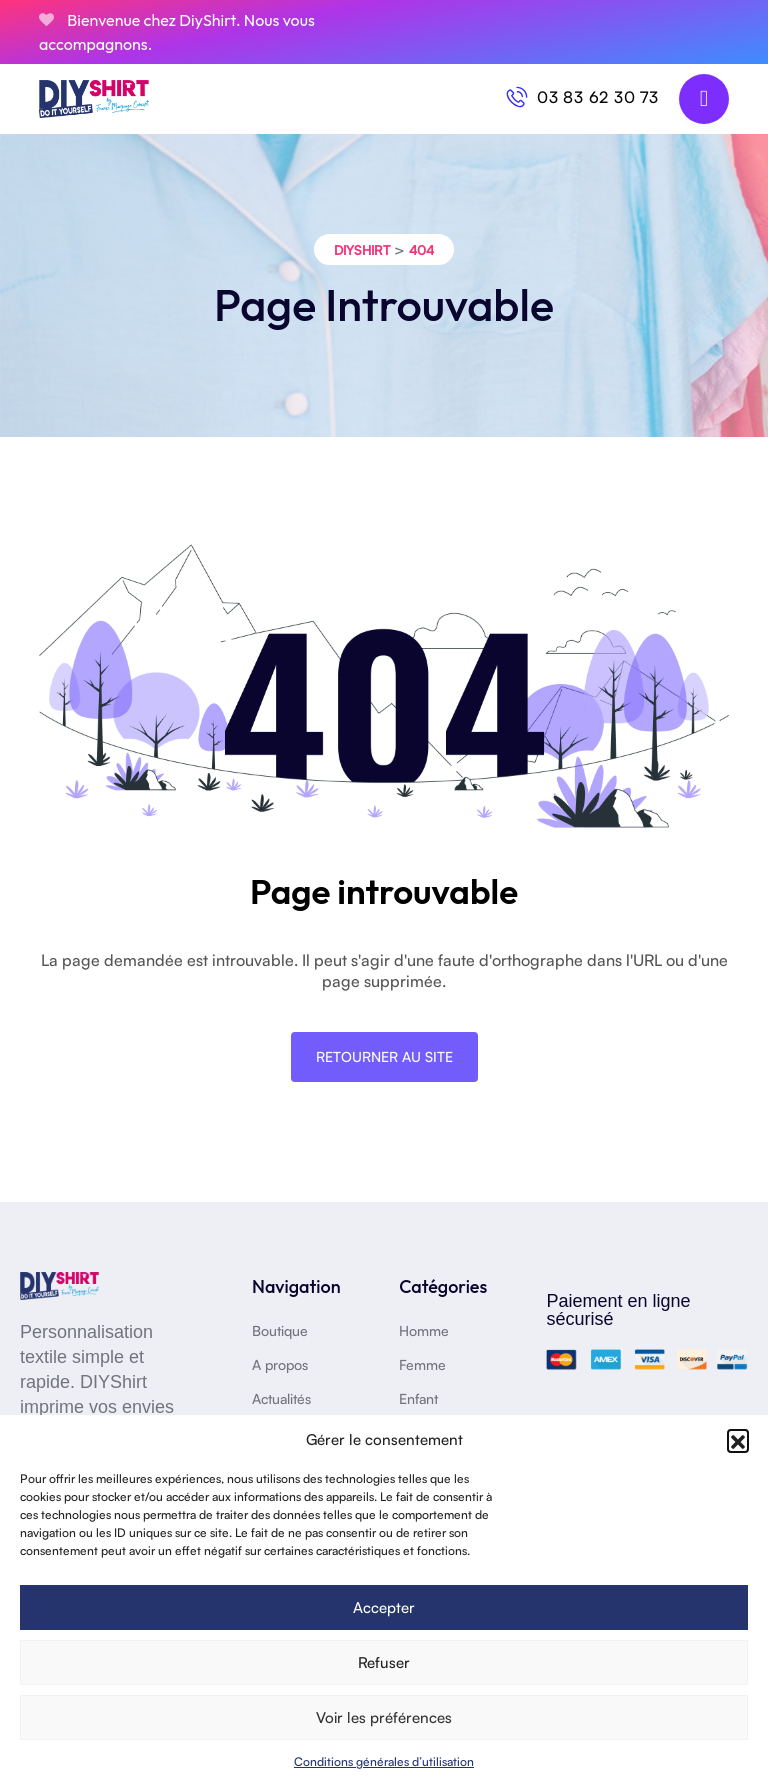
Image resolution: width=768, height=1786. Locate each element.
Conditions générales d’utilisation (384, 1761)
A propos (280, 1364)
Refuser (384, 1662)
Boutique (280, 1330)
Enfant (418, 1398)
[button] (738, 1440)
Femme (422, 1364)
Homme (424, 1330)
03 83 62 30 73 (598, 97)
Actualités (281, 1398)
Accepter (384, 1607)
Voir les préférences (384, 1717)
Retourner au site (384, 1056)
